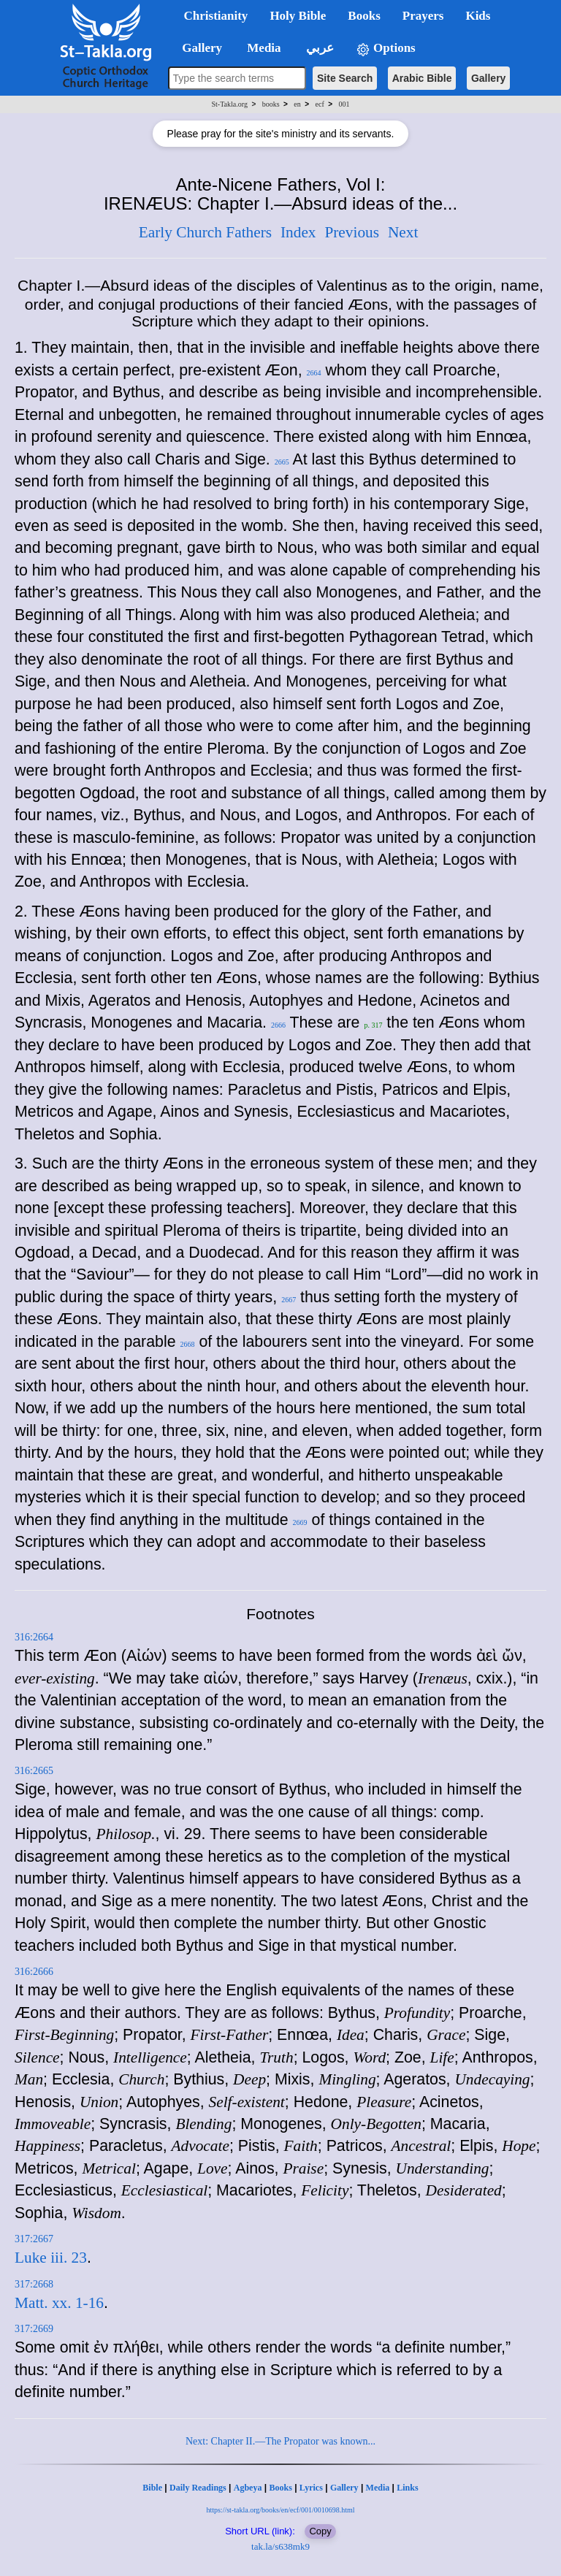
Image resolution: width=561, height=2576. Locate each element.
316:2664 (34, 1637)
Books (280, 2488)
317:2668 (34, 2284)
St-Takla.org (230, 104)
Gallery (488, 78)
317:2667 (34, 2238)
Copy (320, 2531)
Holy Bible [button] (298, 16)
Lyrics (311, 2488)
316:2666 (34, 1971)
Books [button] (364, 16)
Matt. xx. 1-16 (59, 2303)
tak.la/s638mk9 (280, 2546)
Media (378, 2488)
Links (407, 2488)
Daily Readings (197, 2488)
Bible (152, 2488)
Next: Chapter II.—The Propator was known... (280, 2441)
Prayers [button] (423, 16)
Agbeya (248, 2488)
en (297, 104)
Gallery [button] (198, 48)
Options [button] (386, 48)
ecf (320, 104)
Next (403, 232)
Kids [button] (477, 16)
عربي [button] (318, 48)
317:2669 (34, 2328)
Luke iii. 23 (51, 2257)
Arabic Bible (422, 78)
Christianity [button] (216, 16)
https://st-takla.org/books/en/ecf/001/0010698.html (280, 2510)
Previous (351, 232)
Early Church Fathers (205, 232)
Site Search (345, 78)
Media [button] (262, 48)
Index (298, 232)
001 (343, 104)
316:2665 (34, 1770)
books (271, 104)
